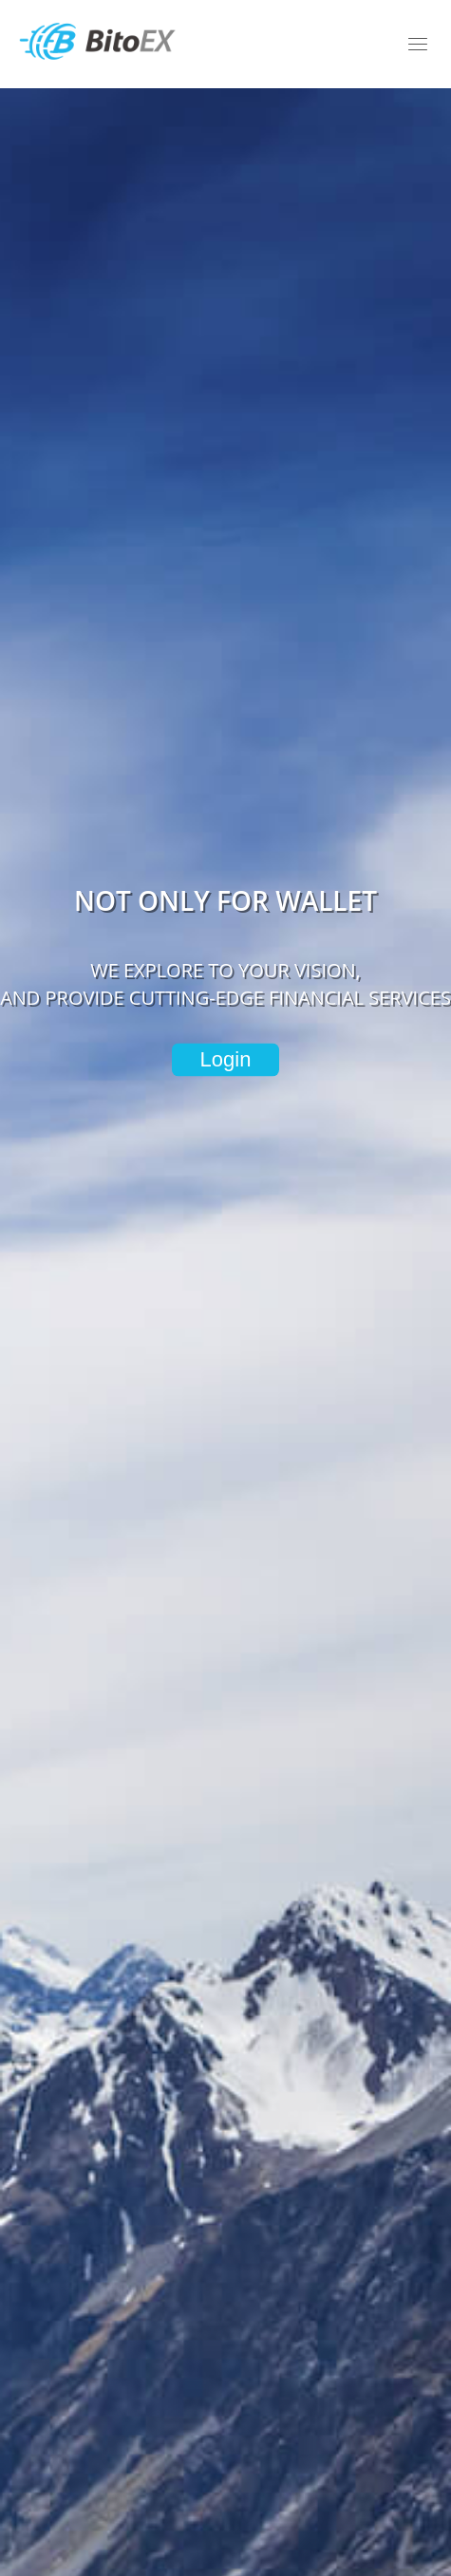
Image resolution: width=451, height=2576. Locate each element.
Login (226, 1059)
